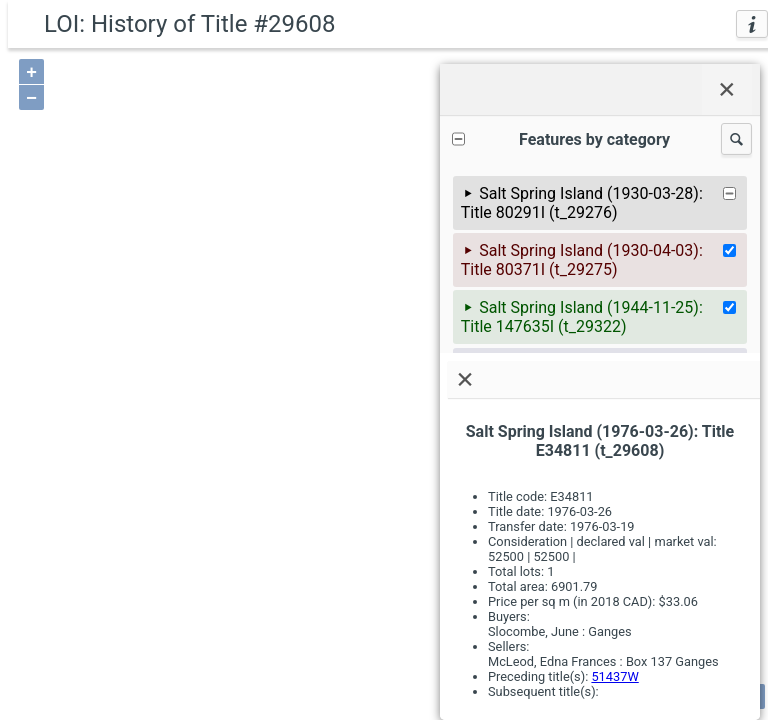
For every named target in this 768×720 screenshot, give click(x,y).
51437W (614, 676)
